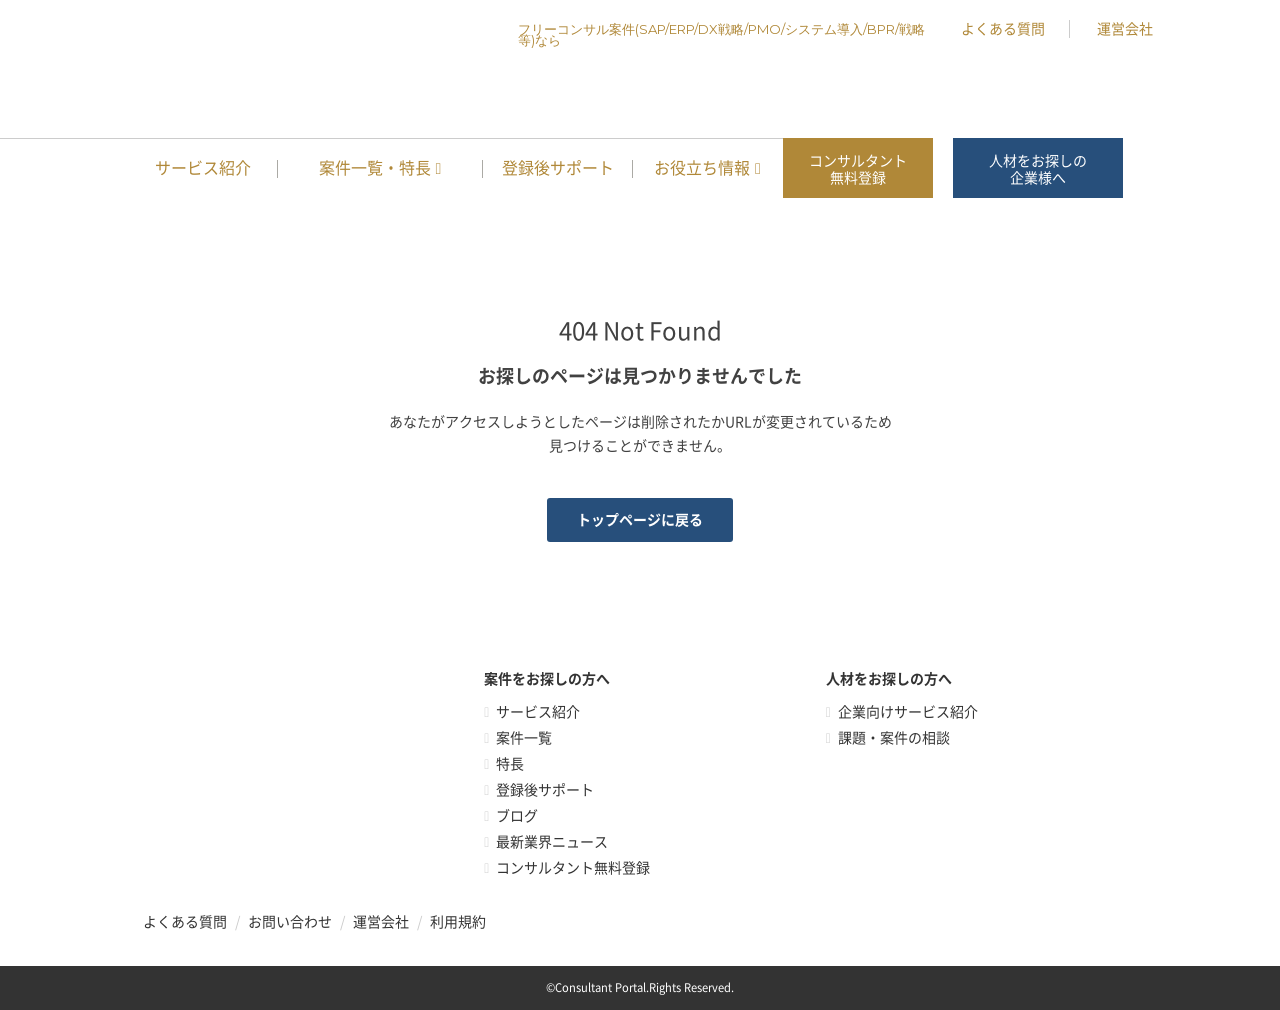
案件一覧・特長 (375, 168)
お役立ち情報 (702, 168)
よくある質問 (1003, 29)
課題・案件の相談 (894, 738)
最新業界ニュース (552, 842)
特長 (510, 764)
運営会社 (1125, 29)
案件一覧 (524, 738)
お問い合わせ (290, 922)
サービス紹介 (203, 168)
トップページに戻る (640, 520)
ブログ (517, 816)
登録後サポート (558, 168)
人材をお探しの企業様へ (1038, 169)
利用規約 (458, 922)
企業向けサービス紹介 (908, 712)
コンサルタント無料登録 (858, 169)
